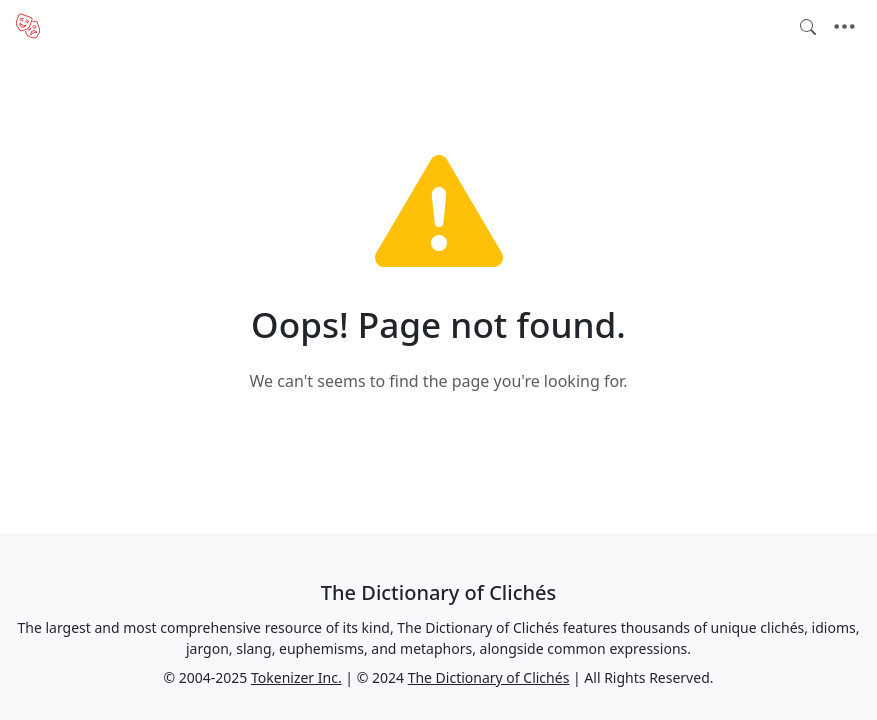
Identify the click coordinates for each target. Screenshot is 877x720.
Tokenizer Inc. (296, 677)
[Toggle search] (808, 27)
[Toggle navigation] (844, 27)
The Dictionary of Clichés (489, 677)
